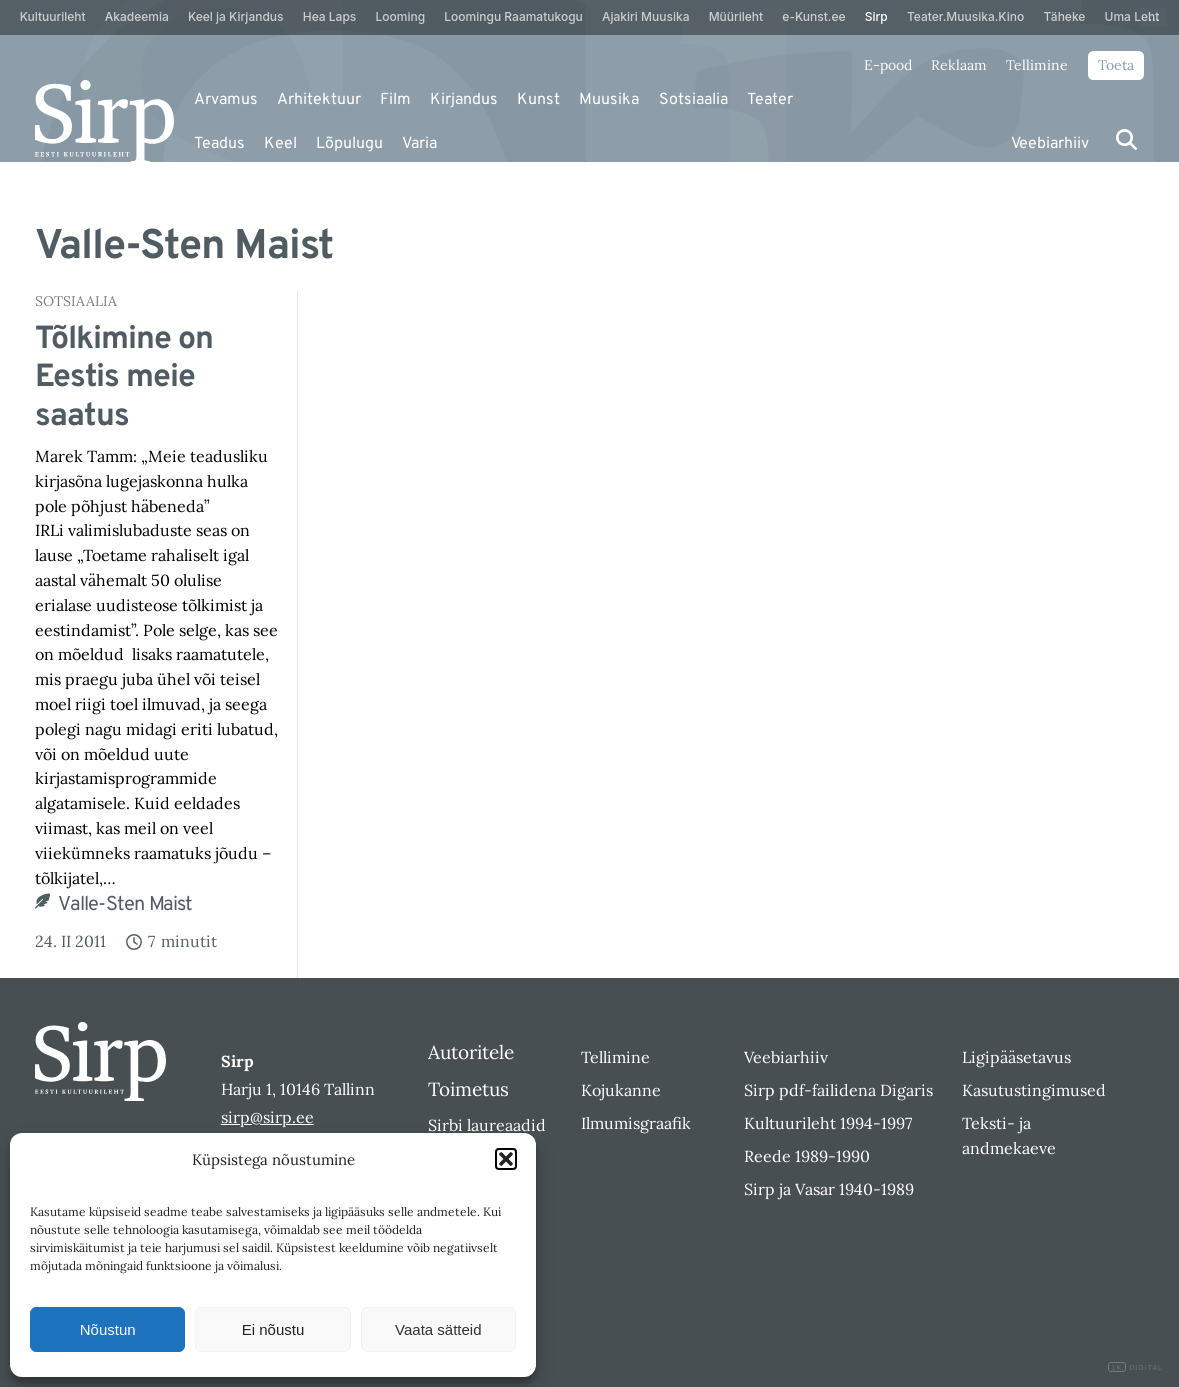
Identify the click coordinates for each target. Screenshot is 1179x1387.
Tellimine (1037, 65)
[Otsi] (1126, 139)
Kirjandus (464, 100)
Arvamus (226, 100)
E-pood (888, 65)
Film (395, 100)
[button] (506, 1159)
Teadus (219, 144)
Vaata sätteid (438, 1329)
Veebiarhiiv (1050, 144)
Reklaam (959, 65)
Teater (770, 100)
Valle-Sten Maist (125, 905)
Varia (419, 144)
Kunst (538, 100)
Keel (280, 144)
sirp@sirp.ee (267, 1117)
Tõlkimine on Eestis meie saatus (124, 378)
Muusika (609, 100)
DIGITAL (1135, 1367)
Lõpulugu (349, 144)
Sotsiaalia (693, 100)
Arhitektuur (319, 100)
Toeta (1116, 65)
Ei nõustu (273, 1329)
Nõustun (108, 1329)
